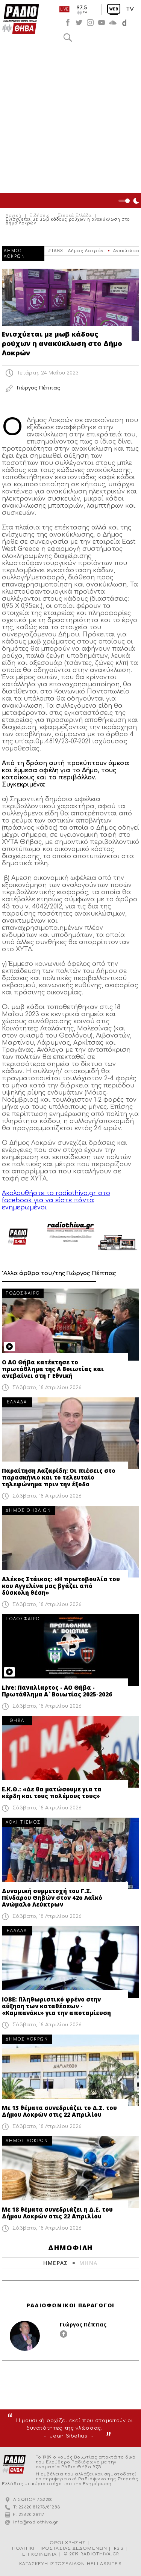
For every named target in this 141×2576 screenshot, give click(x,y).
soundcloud (112, 22)
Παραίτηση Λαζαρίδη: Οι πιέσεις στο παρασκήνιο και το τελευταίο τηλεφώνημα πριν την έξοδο (58, 1477)
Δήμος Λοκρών (85, 251)
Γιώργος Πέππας (83, 2324)
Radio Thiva (20, 19)
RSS (118, 2548)
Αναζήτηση (67, 37)
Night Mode (129, 200)
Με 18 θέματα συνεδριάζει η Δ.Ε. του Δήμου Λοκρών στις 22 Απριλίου (57, 2213)
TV (130, 9)
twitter (79, 22)
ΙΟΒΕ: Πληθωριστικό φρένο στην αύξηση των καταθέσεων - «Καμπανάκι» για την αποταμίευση (56, 2006)
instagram (90, 22)
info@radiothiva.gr (35, 2522)
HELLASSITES (104, 2563)
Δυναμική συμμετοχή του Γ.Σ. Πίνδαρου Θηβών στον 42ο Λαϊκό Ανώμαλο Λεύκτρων (52, 1897)
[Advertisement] (70, 119)
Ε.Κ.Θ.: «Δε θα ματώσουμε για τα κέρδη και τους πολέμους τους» (52, 1792)
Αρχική (13, 216)
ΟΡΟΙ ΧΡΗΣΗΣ (68, 2542)
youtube (101, 22)
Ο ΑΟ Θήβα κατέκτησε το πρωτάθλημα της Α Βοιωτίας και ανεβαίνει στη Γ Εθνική (53, 1368)
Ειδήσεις (39, 216)
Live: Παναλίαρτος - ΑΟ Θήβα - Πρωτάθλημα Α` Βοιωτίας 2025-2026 (57, 1691)
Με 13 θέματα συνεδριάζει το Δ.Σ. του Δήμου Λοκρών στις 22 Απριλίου (59, 2111)
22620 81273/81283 (39, 2507)
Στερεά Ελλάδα (75, 216)
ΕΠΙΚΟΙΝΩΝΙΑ (39, 2554)
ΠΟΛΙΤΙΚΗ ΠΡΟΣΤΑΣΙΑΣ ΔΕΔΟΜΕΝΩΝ (59, 2548)
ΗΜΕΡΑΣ (55, 2262)
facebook (67, 22)
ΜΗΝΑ (88, 2262)
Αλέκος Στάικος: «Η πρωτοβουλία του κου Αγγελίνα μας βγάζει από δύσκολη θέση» (61, 1585)
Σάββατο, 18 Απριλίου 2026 (47, 1387)
